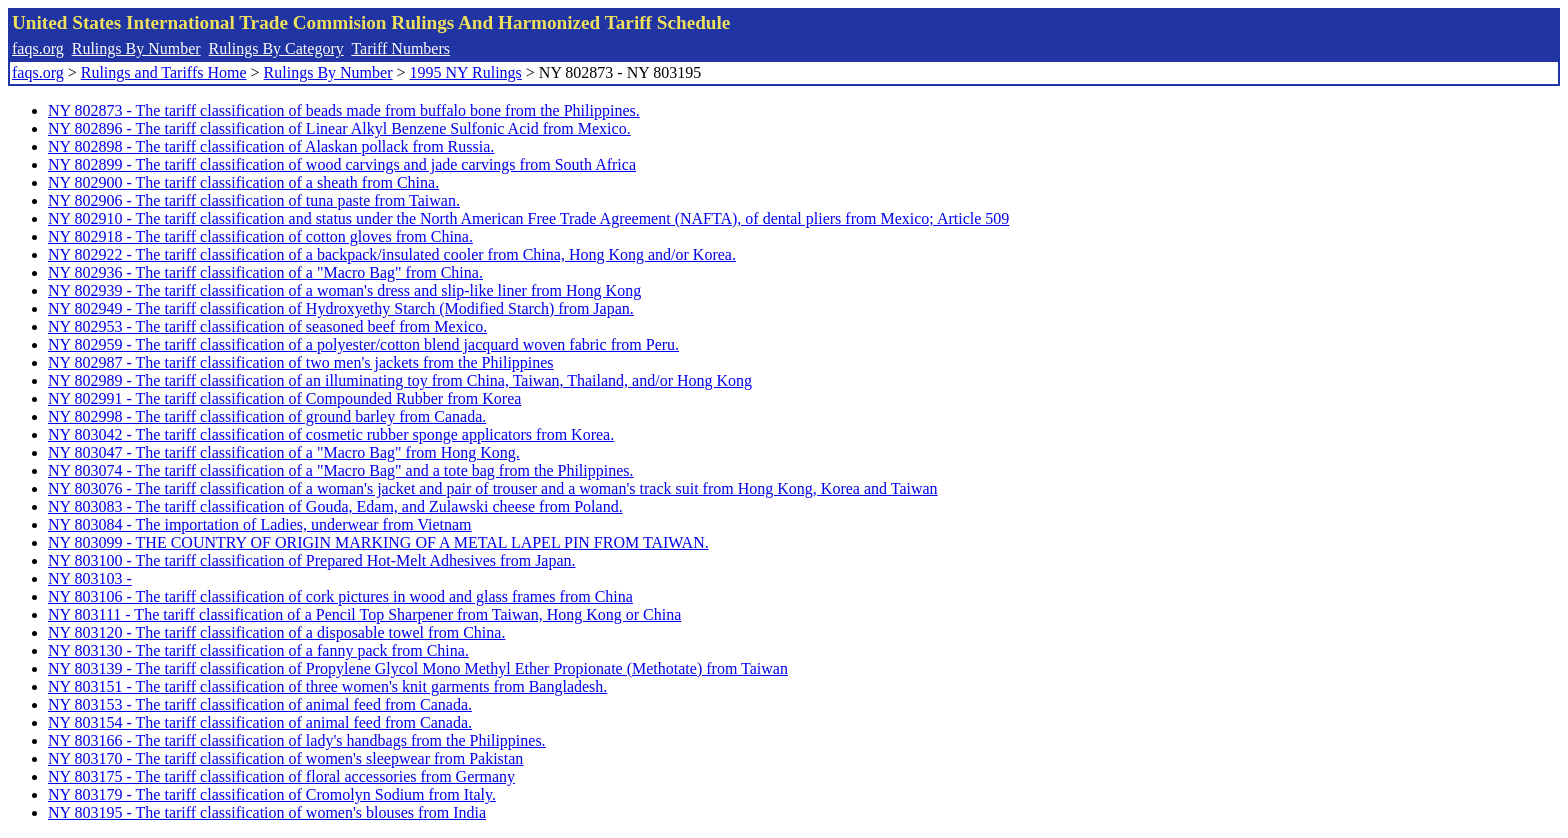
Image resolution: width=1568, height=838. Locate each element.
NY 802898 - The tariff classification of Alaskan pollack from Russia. (271, 146)
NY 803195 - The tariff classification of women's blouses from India (267, 812)
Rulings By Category (276, 48)
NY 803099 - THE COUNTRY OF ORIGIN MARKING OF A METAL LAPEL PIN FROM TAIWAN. (378, 542)
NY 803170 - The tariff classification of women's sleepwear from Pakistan (285, 758)
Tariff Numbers (400, 48)
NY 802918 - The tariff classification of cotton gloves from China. (260, 236)
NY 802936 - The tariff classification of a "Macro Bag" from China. (265, 272)
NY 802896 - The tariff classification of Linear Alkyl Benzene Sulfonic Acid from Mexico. (339, 128)
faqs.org (38, 48)
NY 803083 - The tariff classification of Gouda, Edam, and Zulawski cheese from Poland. (335, 506)
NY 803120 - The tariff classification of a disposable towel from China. (276, 632)
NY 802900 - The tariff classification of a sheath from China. (243, 182)
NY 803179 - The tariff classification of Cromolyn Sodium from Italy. (272, 794)
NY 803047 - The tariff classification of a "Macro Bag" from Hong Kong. (284, 452)
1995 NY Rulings (466, 72)
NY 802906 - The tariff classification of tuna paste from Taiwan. (254, 200)
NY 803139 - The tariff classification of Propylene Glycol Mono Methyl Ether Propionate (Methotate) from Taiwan (418, 668)
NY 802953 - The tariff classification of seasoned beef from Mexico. (267, 326)
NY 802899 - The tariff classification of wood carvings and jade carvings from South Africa (342, 164)
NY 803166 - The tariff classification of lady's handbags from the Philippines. (297, 740)
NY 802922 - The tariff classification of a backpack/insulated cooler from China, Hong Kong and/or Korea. (392, 254)
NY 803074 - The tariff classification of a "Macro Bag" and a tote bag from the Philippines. (341, 470)
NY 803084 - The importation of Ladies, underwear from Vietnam (260, 524)
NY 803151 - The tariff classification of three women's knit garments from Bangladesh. (327, 686)
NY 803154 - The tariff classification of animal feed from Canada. (260, 722)
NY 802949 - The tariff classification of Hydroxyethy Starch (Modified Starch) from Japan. (341, 308)
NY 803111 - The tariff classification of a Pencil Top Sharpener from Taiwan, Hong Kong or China (364, 614)
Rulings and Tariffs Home (164, 72)
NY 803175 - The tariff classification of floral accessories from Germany (281, 776)
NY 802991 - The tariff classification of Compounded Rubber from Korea (284, 398)
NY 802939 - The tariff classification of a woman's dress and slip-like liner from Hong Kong (344, 290)
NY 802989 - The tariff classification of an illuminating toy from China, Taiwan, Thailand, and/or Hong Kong (400, 380)
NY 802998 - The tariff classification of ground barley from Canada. (267, 416)
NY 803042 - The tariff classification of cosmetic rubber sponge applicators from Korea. (331, 434)
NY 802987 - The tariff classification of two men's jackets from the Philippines (301, 362)
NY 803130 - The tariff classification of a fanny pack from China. (258, 650)
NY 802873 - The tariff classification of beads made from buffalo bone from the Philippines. (344, 110)
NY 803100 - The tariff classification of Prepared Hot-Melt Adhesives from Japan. (312, 560)
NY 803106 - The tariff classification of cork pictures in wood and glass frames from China (340, 596)
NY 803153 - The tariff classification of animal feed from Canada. (260, 704)
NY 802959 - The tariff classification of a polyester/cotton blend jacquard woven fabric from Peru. (363, 344)
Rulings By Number (136, 48)
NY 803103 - (90, 578)
